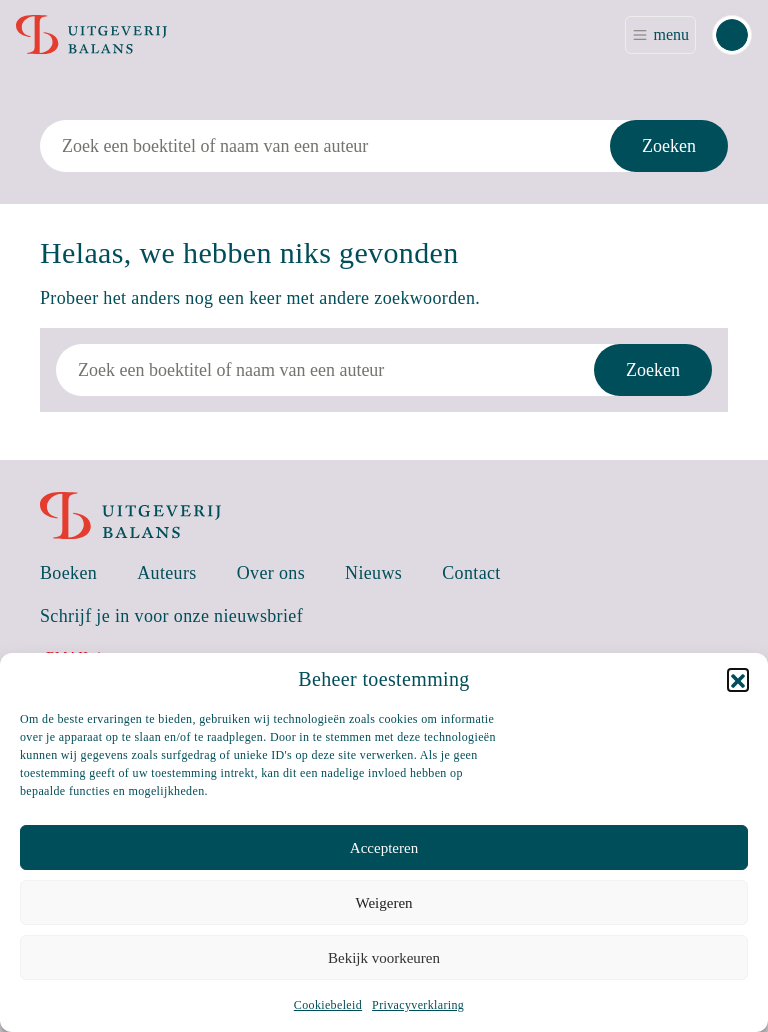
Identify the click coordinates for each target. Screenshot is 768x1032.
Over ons (271, 573)
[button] (738, 679)
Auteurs (167, 573)
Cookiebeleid (328, 1005)
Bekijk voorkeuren (384, 958)
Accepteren (384, 848)
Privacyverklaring (418, 1005)
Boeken (68, 573)
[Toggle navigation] (660, 35)
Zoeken (669, 146)
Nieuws (373, 573)
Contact (471, 573)
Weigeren (383, 903)
